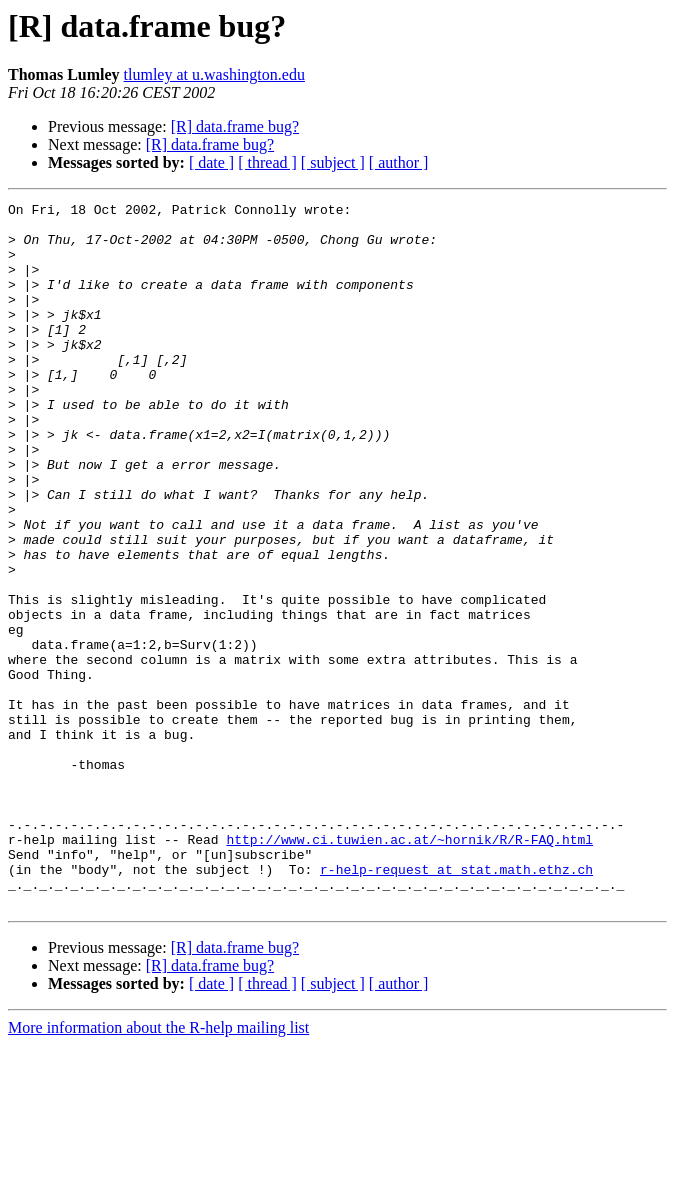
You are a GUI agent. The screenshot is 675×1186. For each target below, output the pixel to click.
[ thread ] (267, 162)
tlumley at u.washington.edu (214, 74)
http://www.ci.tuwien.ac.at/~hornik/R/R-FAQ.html (409, 968)
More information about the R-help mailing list (158, 1168)
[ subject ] (333, 162)
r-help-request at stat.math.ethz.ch (456, 1004)
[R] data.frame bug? (235, 126)
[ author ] (399, 162)
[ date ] (211, 162)
